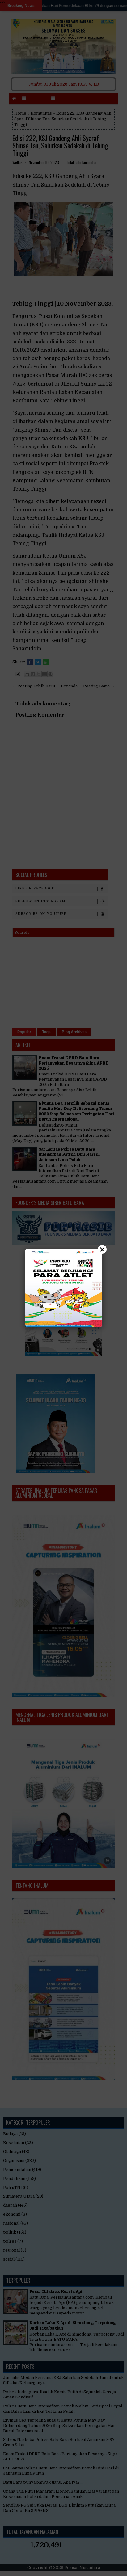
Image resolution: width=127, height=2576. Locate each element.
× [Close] (102, 1249)
